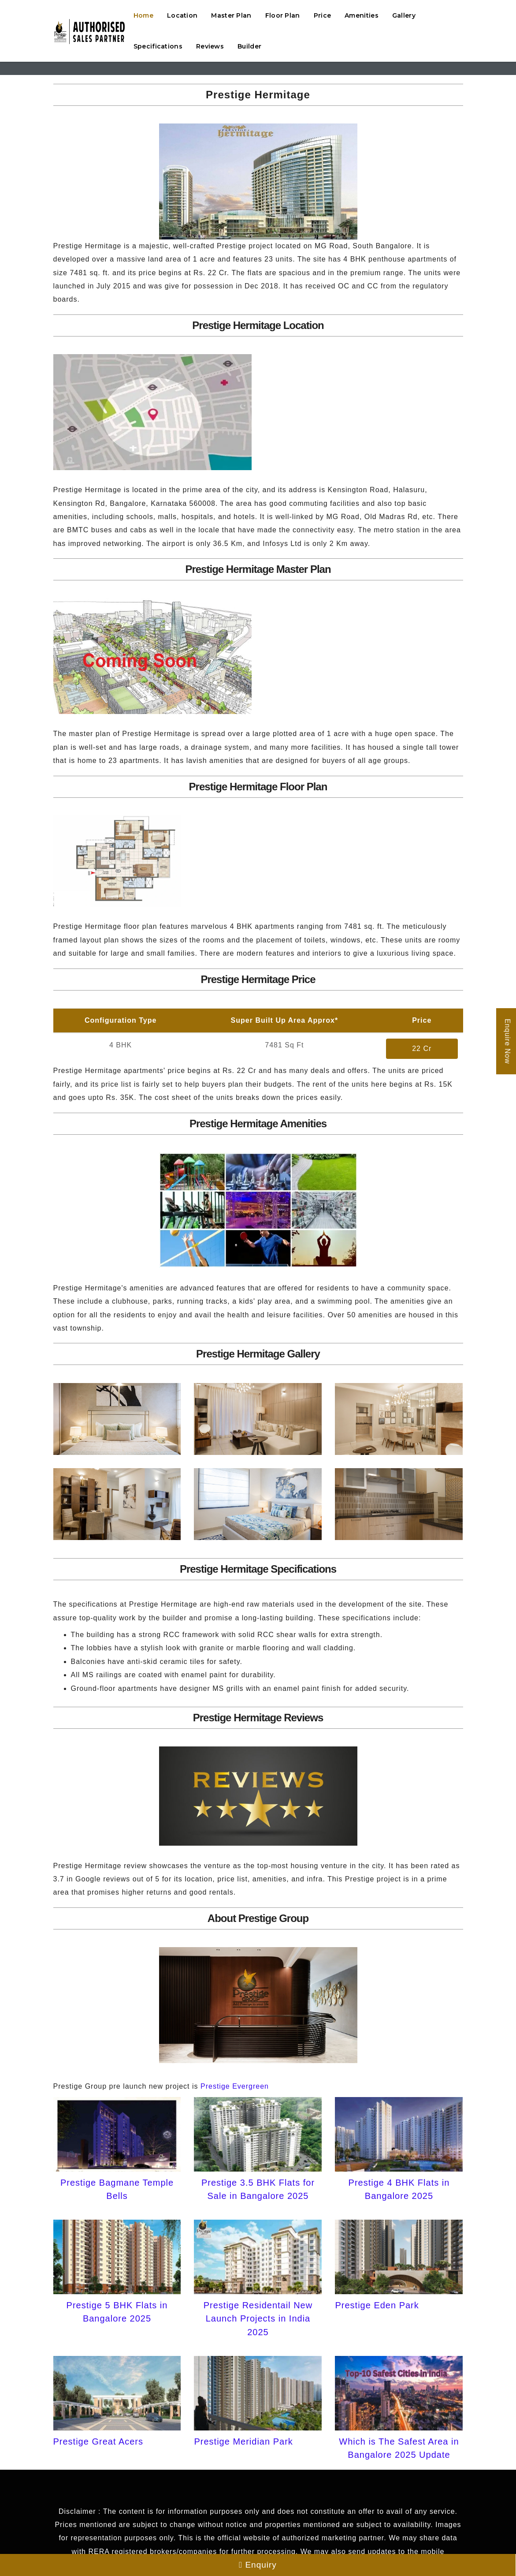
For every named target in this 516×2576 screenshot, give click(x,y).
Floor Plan (282, 15)
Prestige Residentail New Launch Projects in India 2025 (258, 2318)
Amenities (362, 15)
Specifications (158, 46)
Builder (249, 46)
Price (322, 15)
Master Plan (231, 15)
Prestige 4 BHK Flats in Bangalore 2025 (399, 2189)
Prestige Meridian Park (243, 2441)
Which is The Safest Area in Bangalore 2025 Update (399, 2448)
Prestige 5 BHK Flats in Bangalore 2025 (117, 2311)
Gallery (404, 15)
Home (143, 15)
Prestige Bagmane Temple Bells (117, 2189)
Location (182, 15)
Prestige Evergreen (234, 2086)
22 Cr (421, 1048)
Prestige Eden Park (377, 2305)
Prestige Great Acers (98, 2441)
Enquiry (258, 2564)
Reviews (210, 46)
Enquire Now (507, 1041)
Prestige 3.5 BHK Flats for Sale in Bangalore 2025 (258, 2189)
